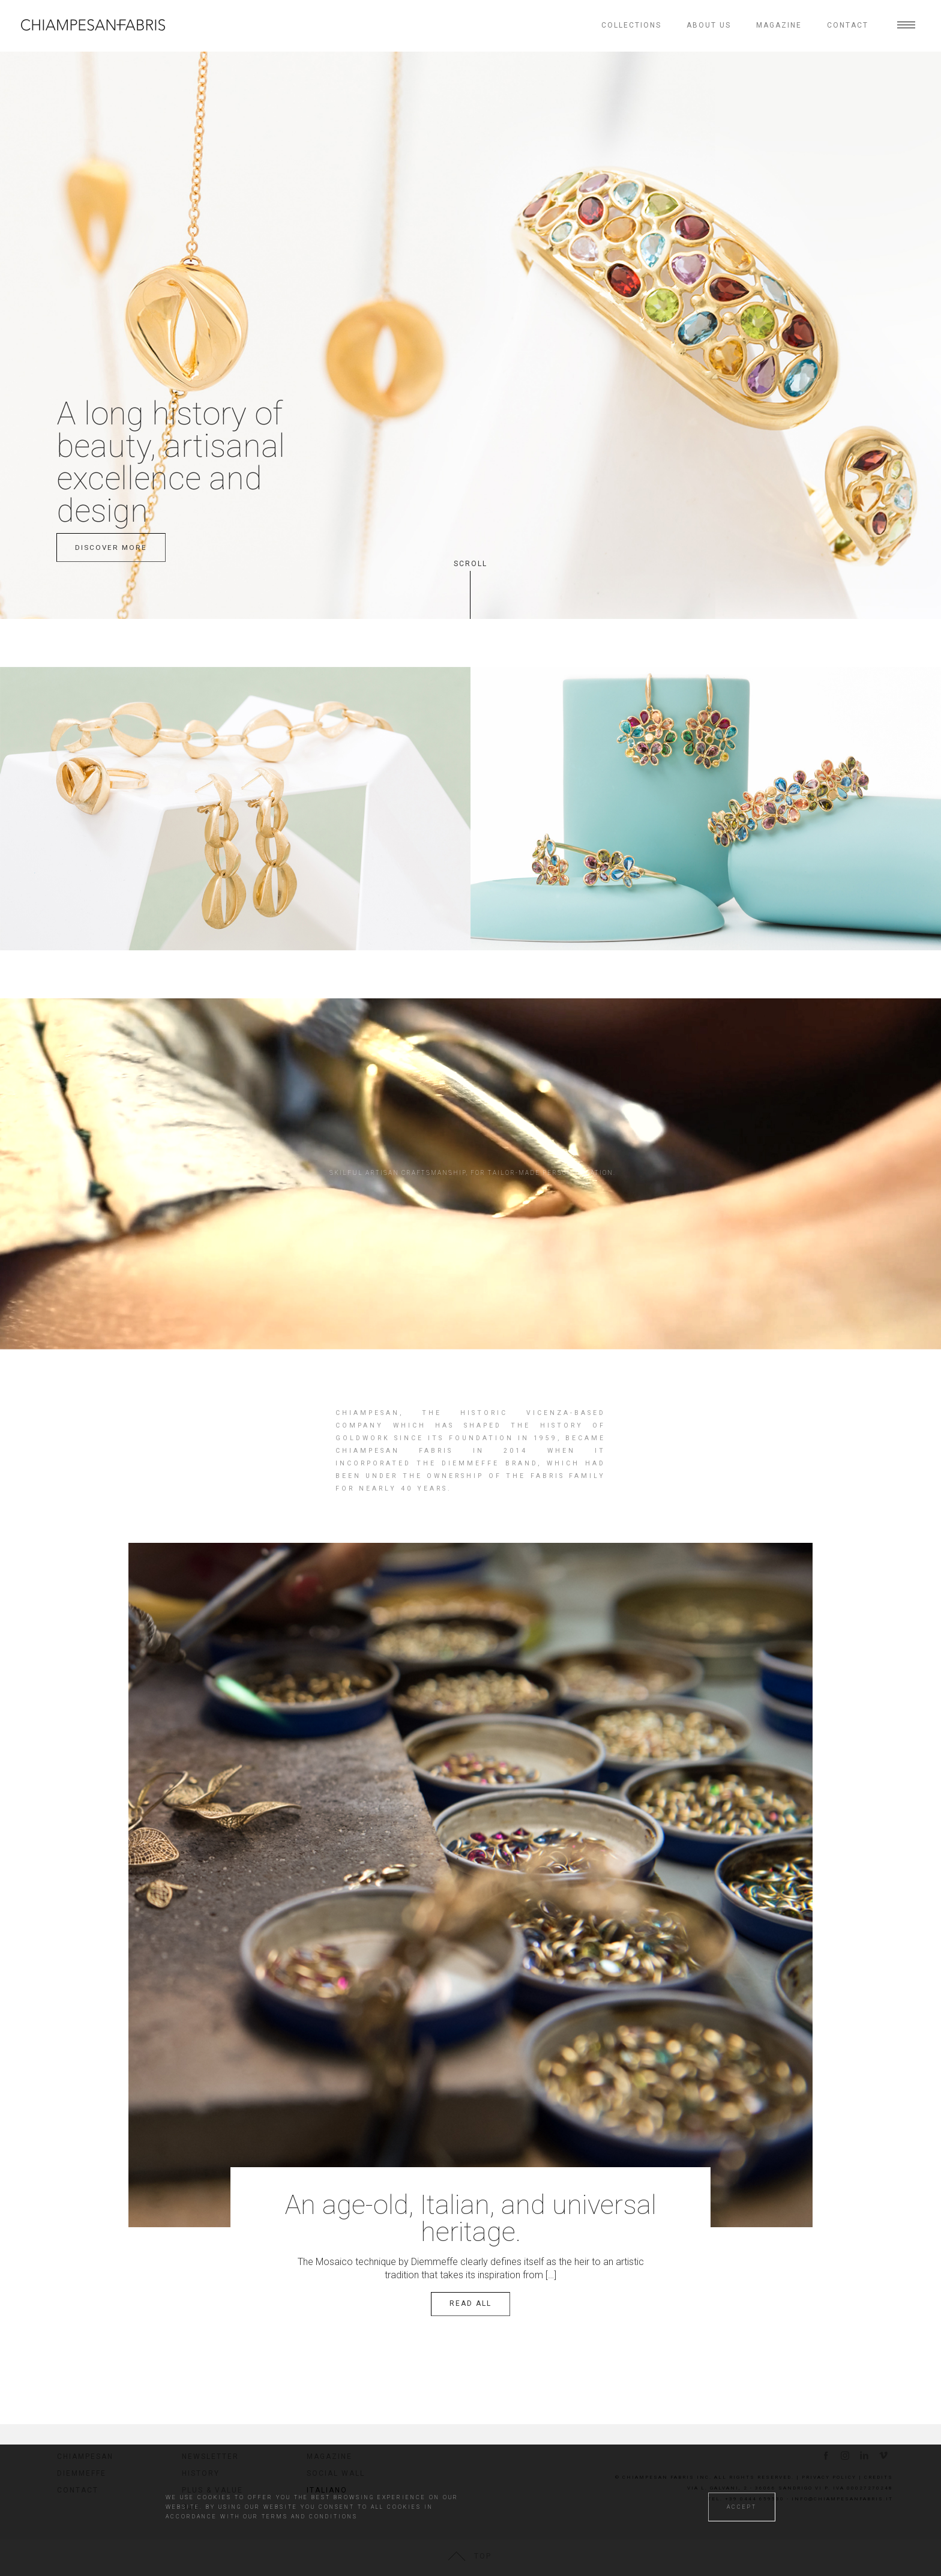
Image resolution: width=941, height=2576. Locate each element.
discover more (111, 547)
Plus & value (212, 2490)
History (201, 2473)
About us (709, 25)
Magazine (779, 25)
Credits (878, 2477)
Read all (470, 2303)
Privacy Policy (829, 2477)
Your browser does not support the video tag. (470, 1142)
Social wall (336, 2473)
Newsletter (210, 2456)
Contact (847, 25)
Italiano (325, 2490)
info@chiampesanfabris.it (842, 2499)
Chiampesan (85, 2456)
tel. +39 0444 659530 (746, 2499)
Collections (631, 25)
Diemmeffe (81, 2473)
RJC (190, 2507)
